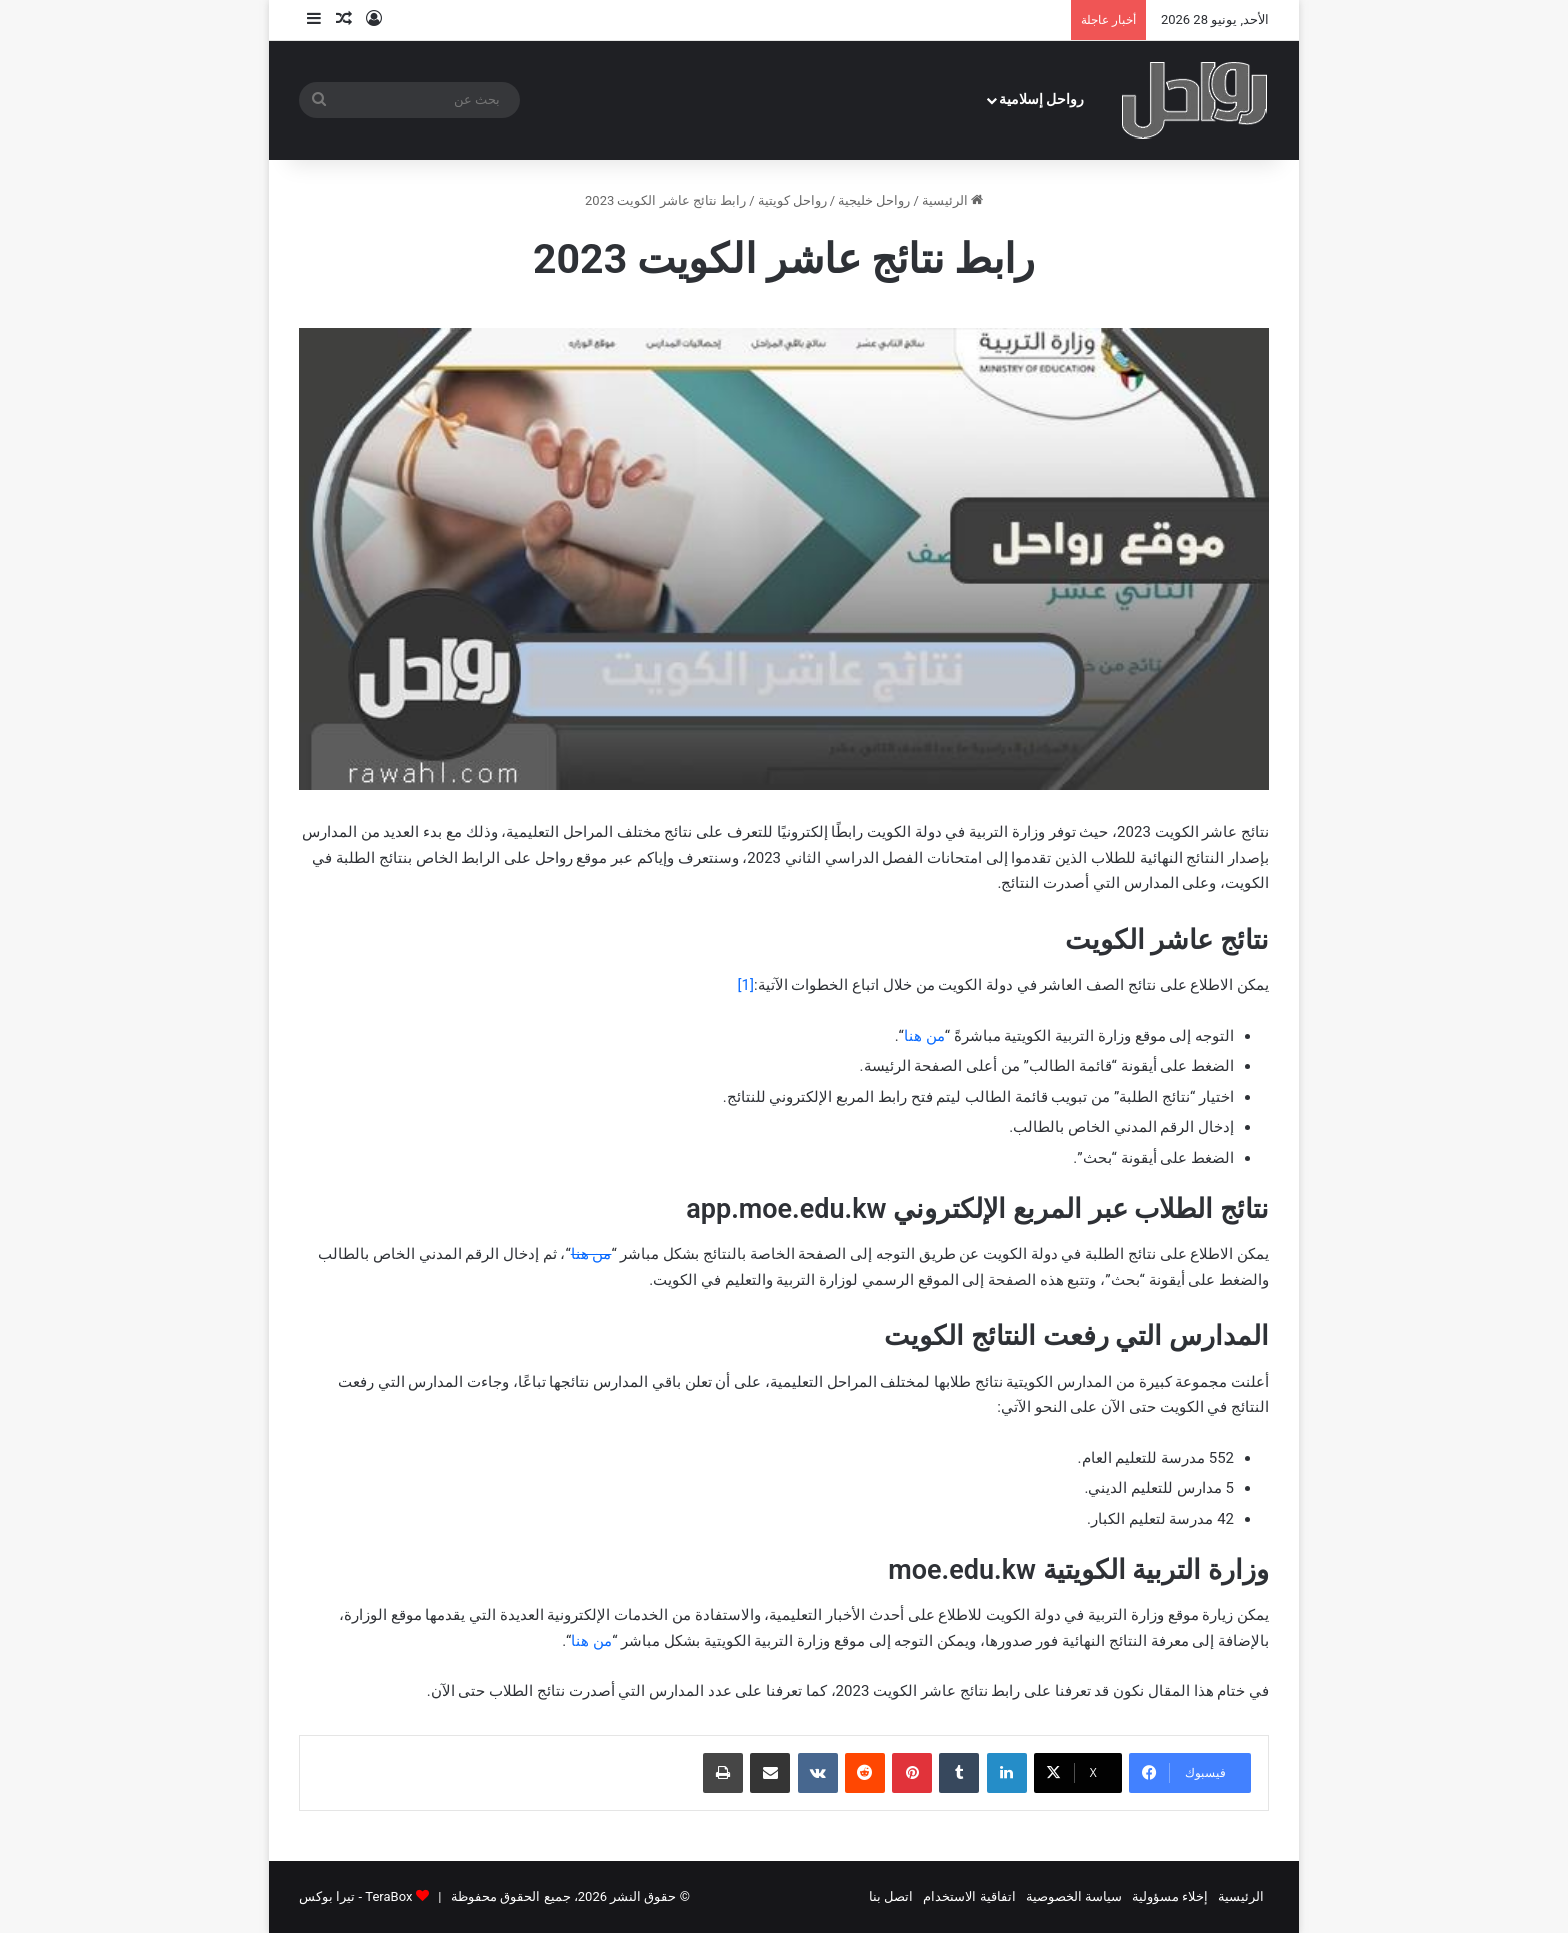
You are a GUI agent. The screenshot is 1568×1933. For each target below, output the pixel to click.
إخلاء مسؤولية (1170, 1896)
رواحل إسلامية (1042, 99)
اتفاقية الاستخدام (969, 1896)
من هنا (924, 1036)
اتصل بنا (891, 1896)
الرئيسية (952, 200)
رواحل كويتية (792, 200)
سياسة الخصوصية (1074, 1896)
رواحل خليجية (874, 200)
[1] (746, 985)
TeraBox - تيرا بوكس (355, 1896)
